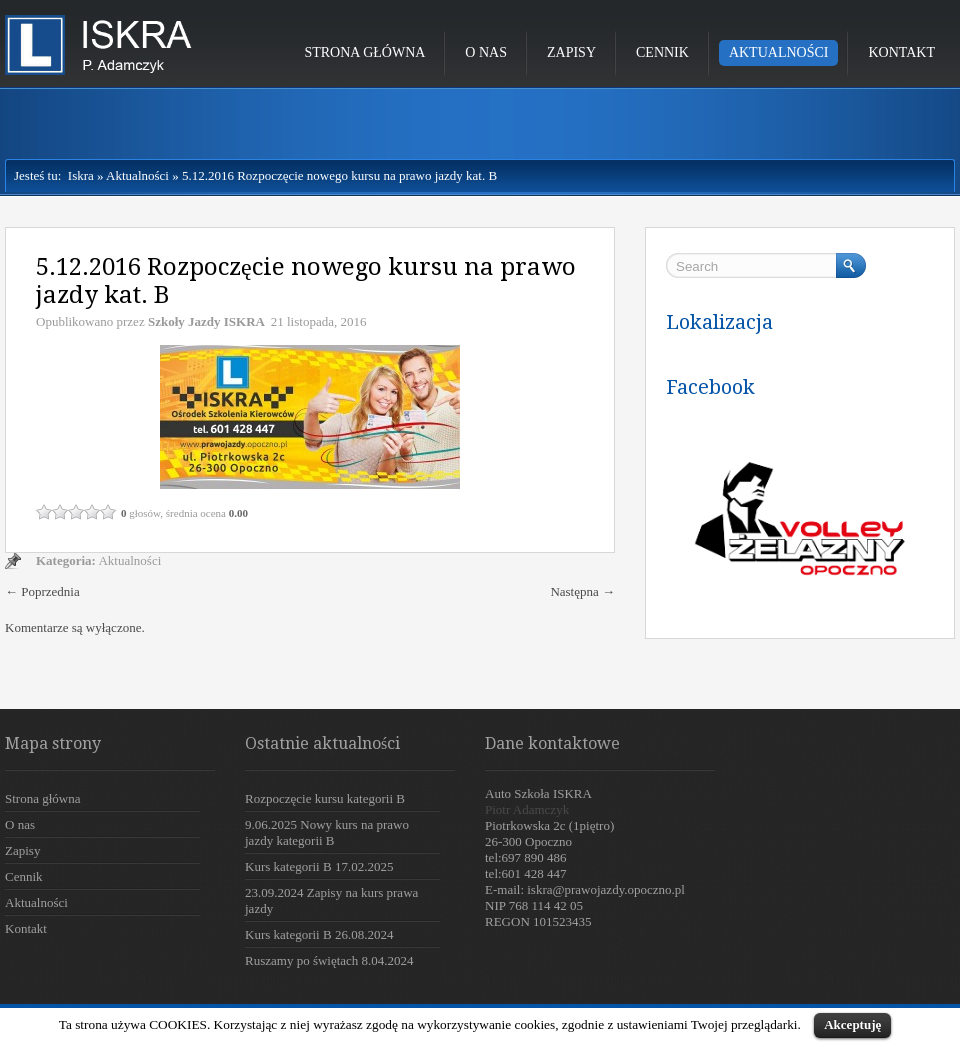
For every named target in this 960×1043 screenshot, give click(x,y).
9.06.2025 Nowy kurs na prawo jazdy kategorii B (327, 832)
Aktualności (779, 52)
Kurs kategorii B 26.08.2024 (319, 934)
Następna (582, 591)
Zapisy (571, 52)
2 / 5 (60, 512)
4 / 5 (92, 512)
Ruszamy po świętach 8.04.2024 (329, 960)
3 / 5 (76, 512)
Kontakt (901, 52)
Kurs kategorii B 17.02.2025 (319, 866)
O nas (486, 52)
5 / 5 (108, 512)
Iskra (77, 175)
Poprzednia (42, 591)
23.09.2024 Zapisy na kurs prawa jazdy (331, 900)
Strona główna (364, 52)
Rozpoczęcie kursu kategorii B (325, 798)
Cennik (662, 52)
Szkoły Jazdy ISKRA (206, 321)
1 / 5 (44, 512)
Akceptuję (852, 1024)
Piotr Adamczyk (527, 809)
